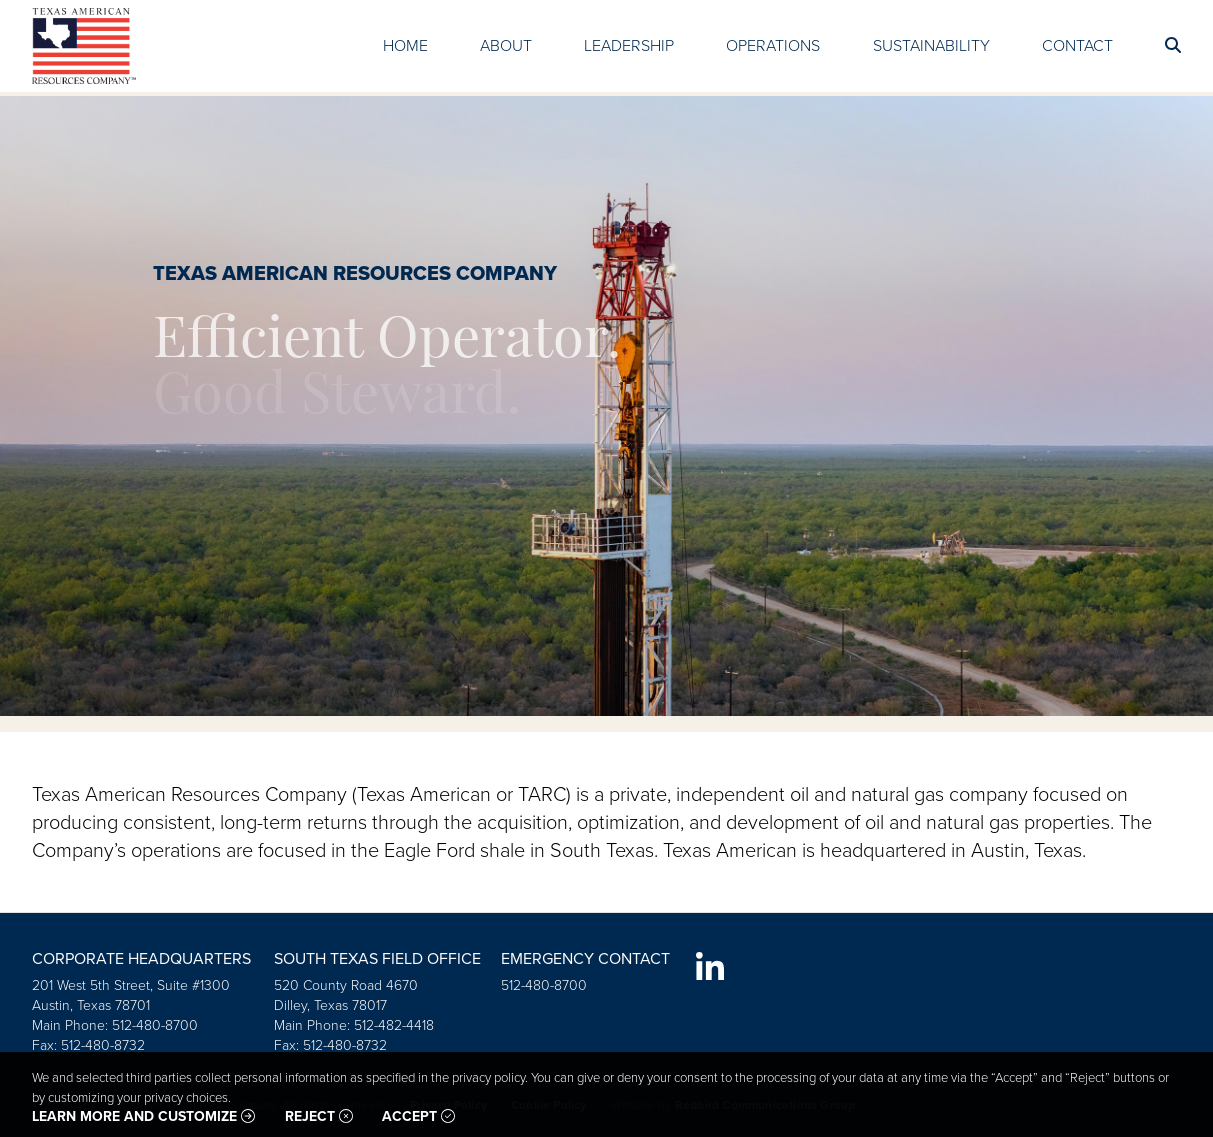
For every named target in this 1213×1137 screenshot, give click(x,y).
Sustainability (931, 45)
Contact (1077, 45)
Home (405, 45)
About (506, 45)
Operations (773, 45)
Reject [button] (319, 1118)
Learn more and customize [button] (143, 1118)
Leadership (629, 45)
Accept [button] (418, 1118)
